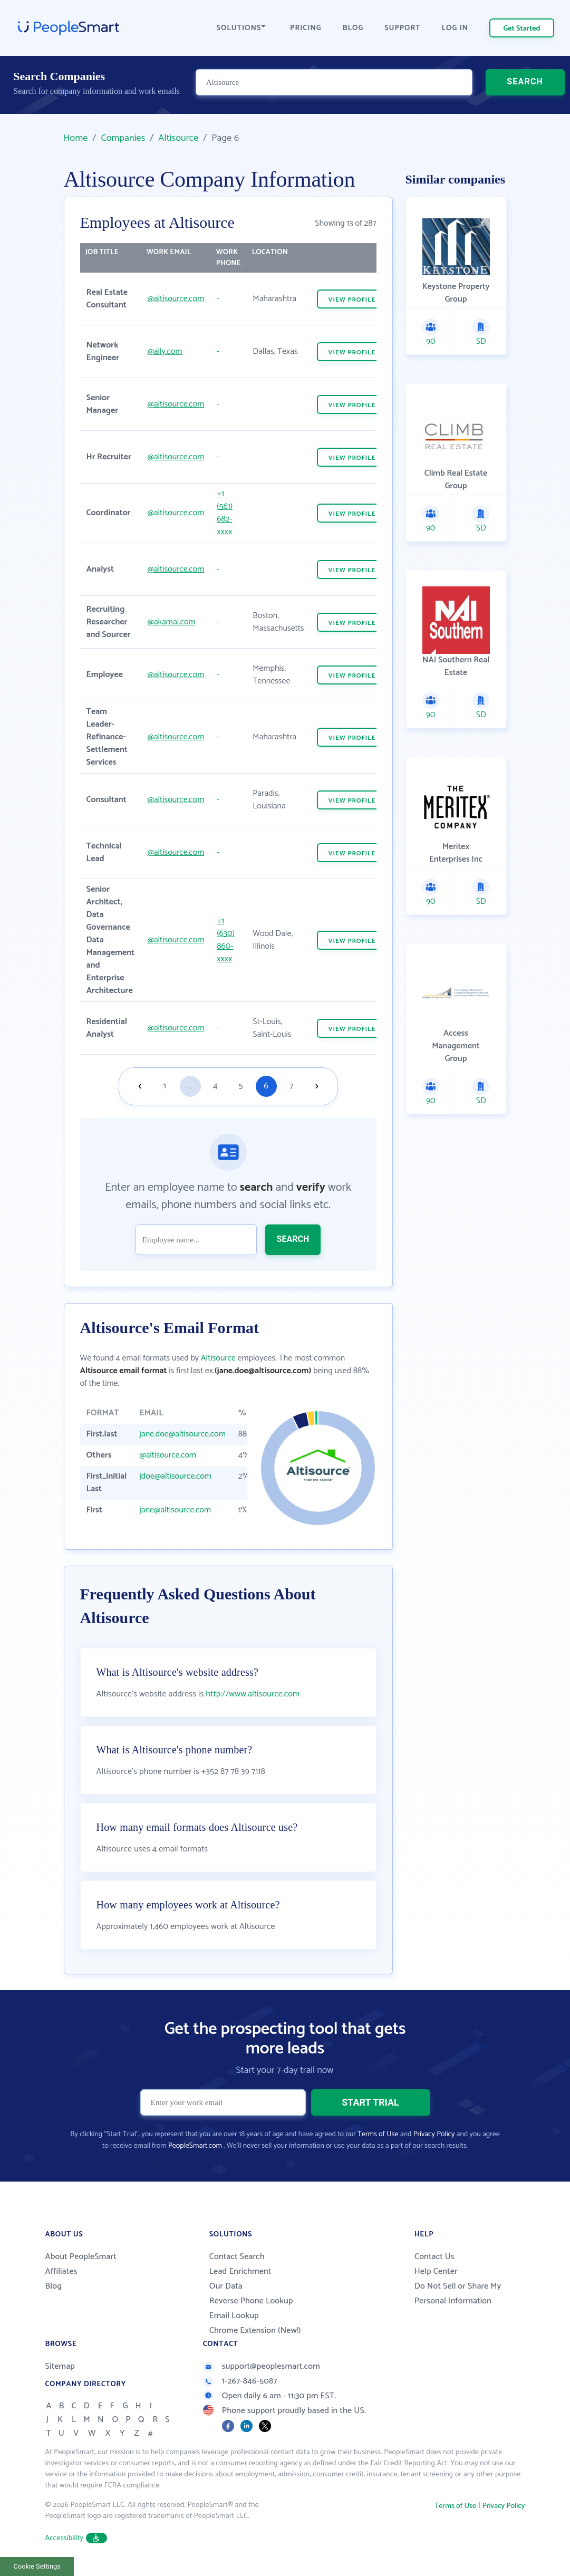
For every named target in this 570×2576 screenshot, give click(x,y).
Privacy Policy (434, 2134)
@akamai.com (171, 622)
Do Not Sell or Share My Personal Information (457, 2293)
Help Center (436, 2271)
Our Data (226, 2286)
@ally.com (164, 351)
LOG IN (455, 28)
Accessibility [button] (76, 2538)
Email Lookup (234, 2316)
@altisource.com (175, 299)
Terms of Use (378, 2134)
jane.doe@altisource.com (182, 1434)
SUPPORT (402, 28)
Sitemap (60, 2366)
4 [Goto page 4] (215, 1086)
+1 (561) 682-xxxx (225, 513)
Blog (53, 2286)
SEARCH (525, 87)
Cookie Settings (37, 2566)
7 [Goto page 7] (291, 1086)
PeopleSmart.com (195, 2146)
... (190, 1086)
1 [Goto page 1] (164, 1086)
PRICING (306, 28)
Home (76, 138)
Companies (123, 138)
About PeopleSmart (81, 2257)
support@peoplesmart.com (261, 2366)
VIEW (352, 300)
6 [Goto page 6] (266, 1086)
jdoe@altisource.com (175, 1476)
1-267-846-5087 (240, 2381)
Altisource (178, 138)
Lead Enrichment (240, 2271)
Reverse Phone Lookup (251, 2301)
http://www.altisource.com (253, 1694)
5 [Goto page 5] (241, 1086)
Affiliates (61, 2271)
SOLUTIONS (241, 28)
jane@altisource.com (175, 1510)
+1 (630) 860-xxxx (226, 940)
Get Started (522, 29)
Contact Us (434, 2257)
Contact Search (237, 2257)
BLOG (353, 28)
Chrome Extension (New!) (255, 2330)
